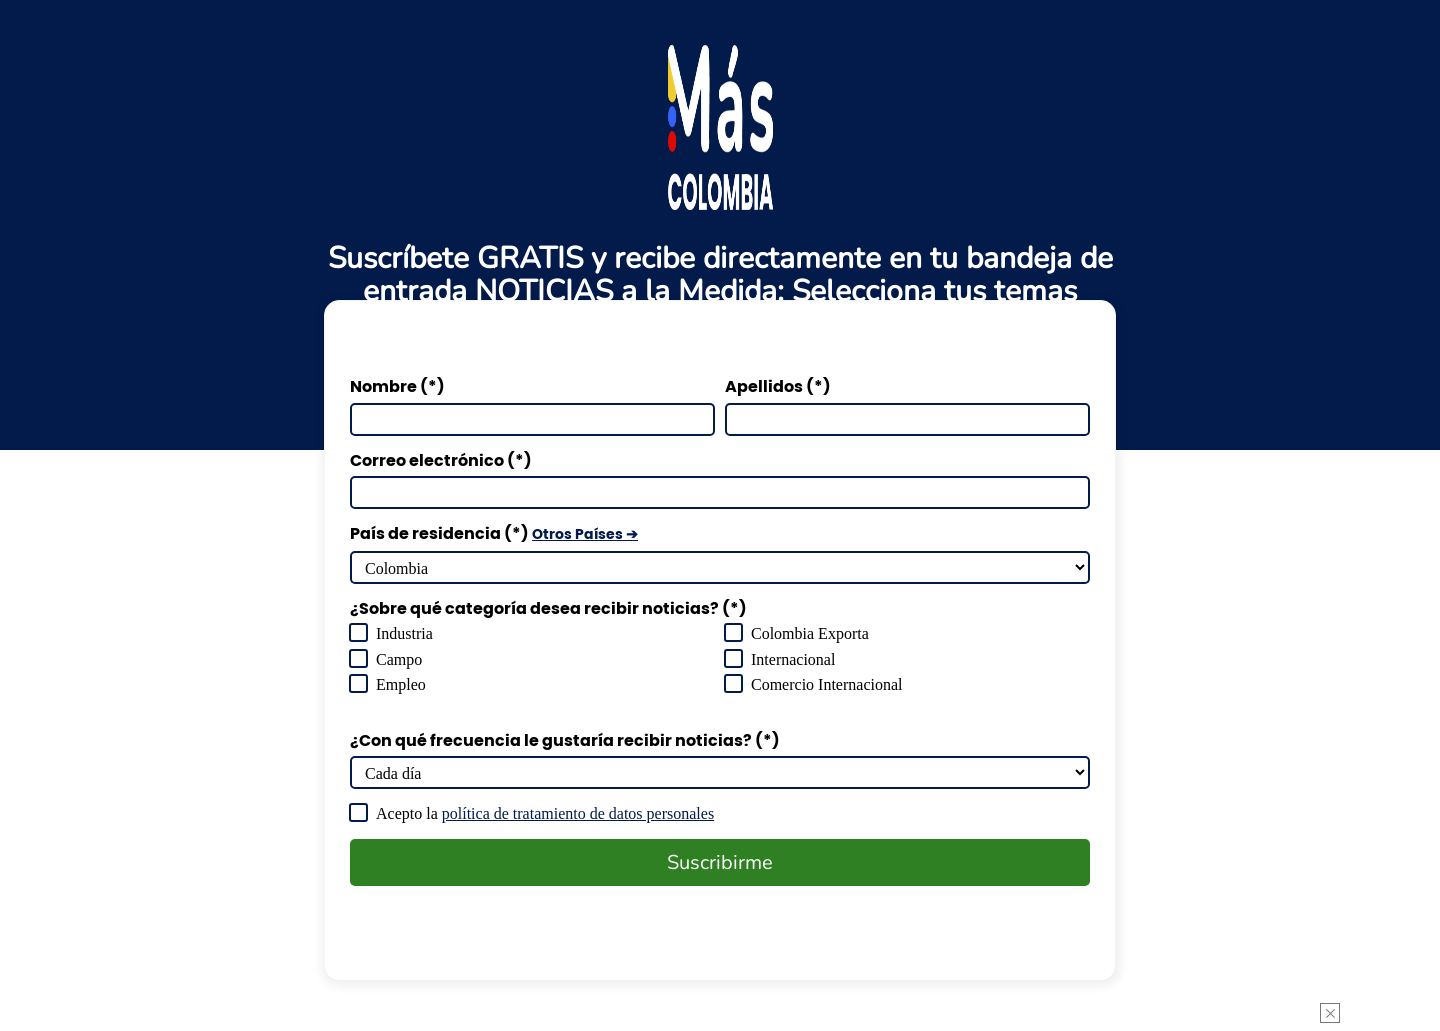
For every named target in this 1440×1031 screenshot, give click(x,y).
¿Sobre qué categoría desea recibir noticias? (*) (548, 609)
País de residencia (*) (494, 534)
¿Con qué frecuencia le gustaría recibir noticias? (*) (565, 741)
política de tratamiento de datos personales (632, 813)
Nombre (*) (397, 387)
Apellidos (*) (778, 387)
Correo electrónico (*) (441, 461)
